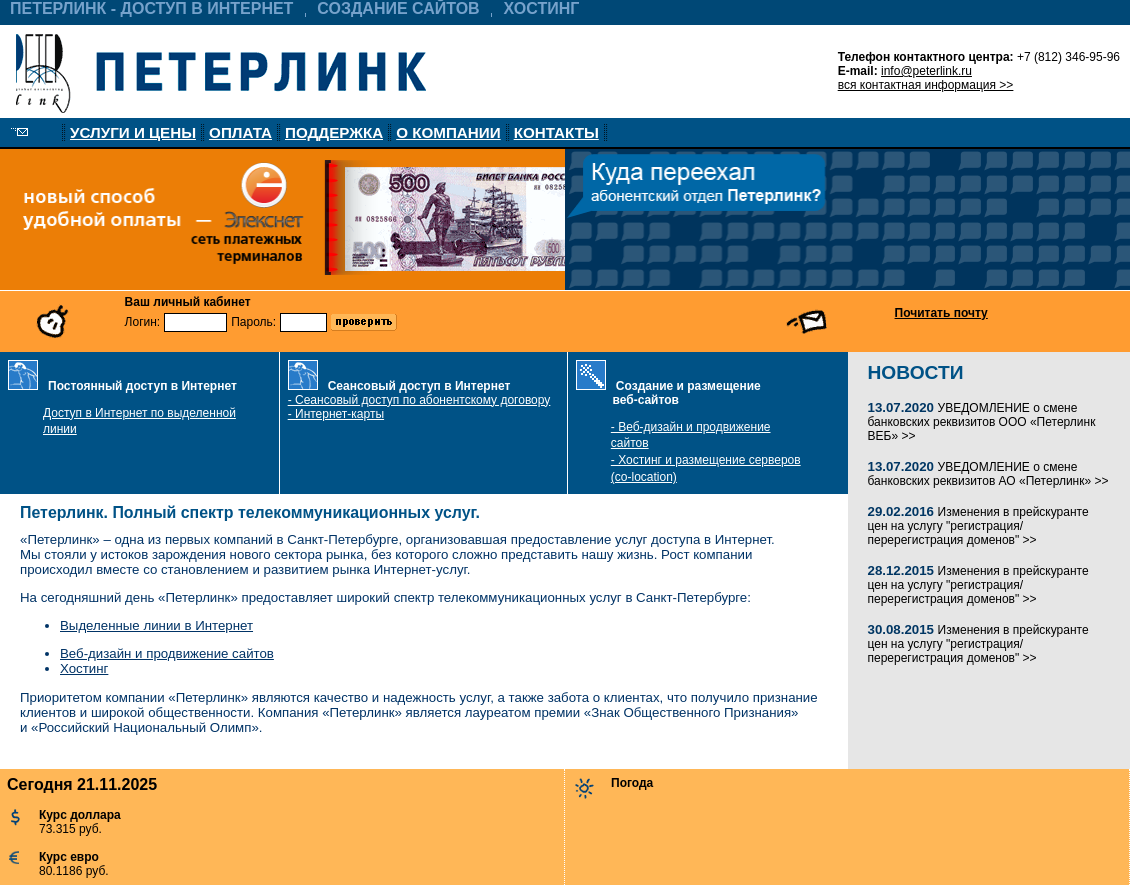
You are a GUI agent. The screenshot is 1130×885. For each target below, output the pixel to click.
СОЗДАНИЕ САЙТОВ (398, 8)
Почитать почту (941, 313)
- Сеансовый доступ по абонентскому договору (419, 400)
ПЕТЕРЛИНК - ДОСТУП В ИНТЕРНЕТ (151, 8)
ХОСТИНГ (542, 8)
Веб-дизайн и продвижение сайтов (167, 653)
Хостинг (84, 668)
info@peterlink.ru (926, 71)
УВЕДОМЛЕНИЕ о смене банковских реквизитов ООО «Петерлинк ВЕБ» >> (982, 422)
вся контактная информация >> (926, 85)
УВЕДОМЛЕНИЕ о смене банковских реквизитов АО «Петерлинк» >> (988, 474)
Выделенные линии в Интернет (156, 625)
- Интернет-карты (336, 414)
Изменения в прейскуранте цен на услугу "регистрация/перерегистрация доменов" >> (978, 526)
